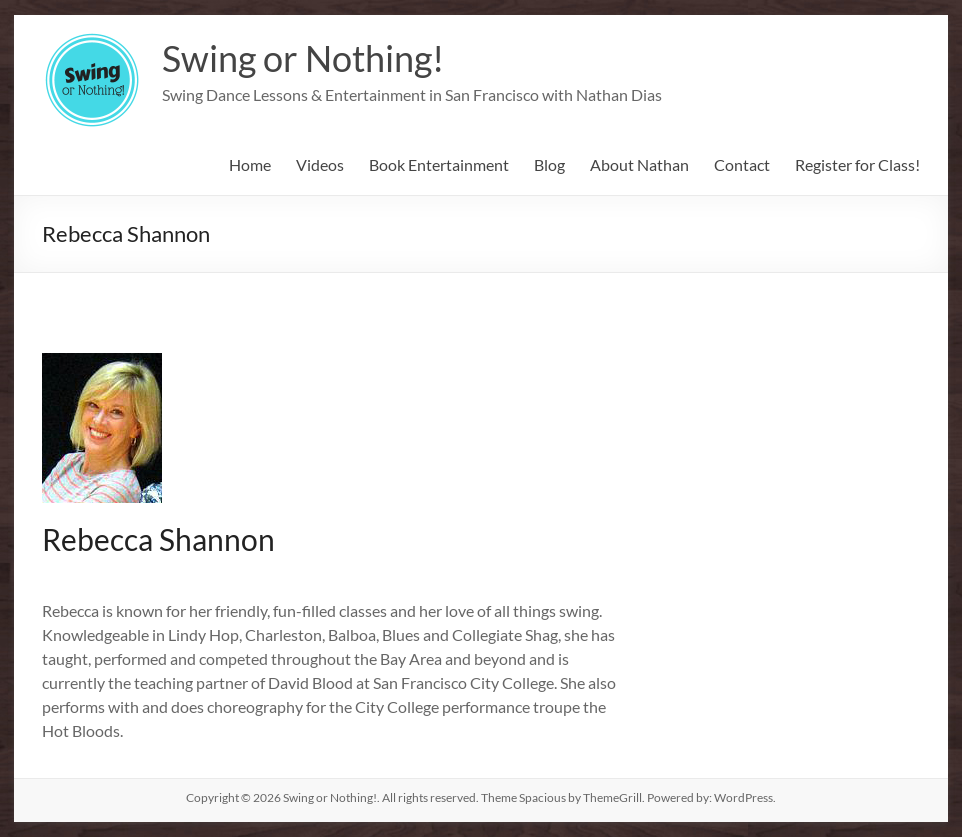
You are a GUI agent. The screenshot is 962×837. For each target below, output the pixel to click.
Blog (549, 164)
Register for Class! (857, 164)
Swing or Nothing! (303, 58)
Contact (742, 164)
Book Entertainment (439, 164)
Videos (320, 164)
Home (250, 164)
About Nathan (639, 164)
